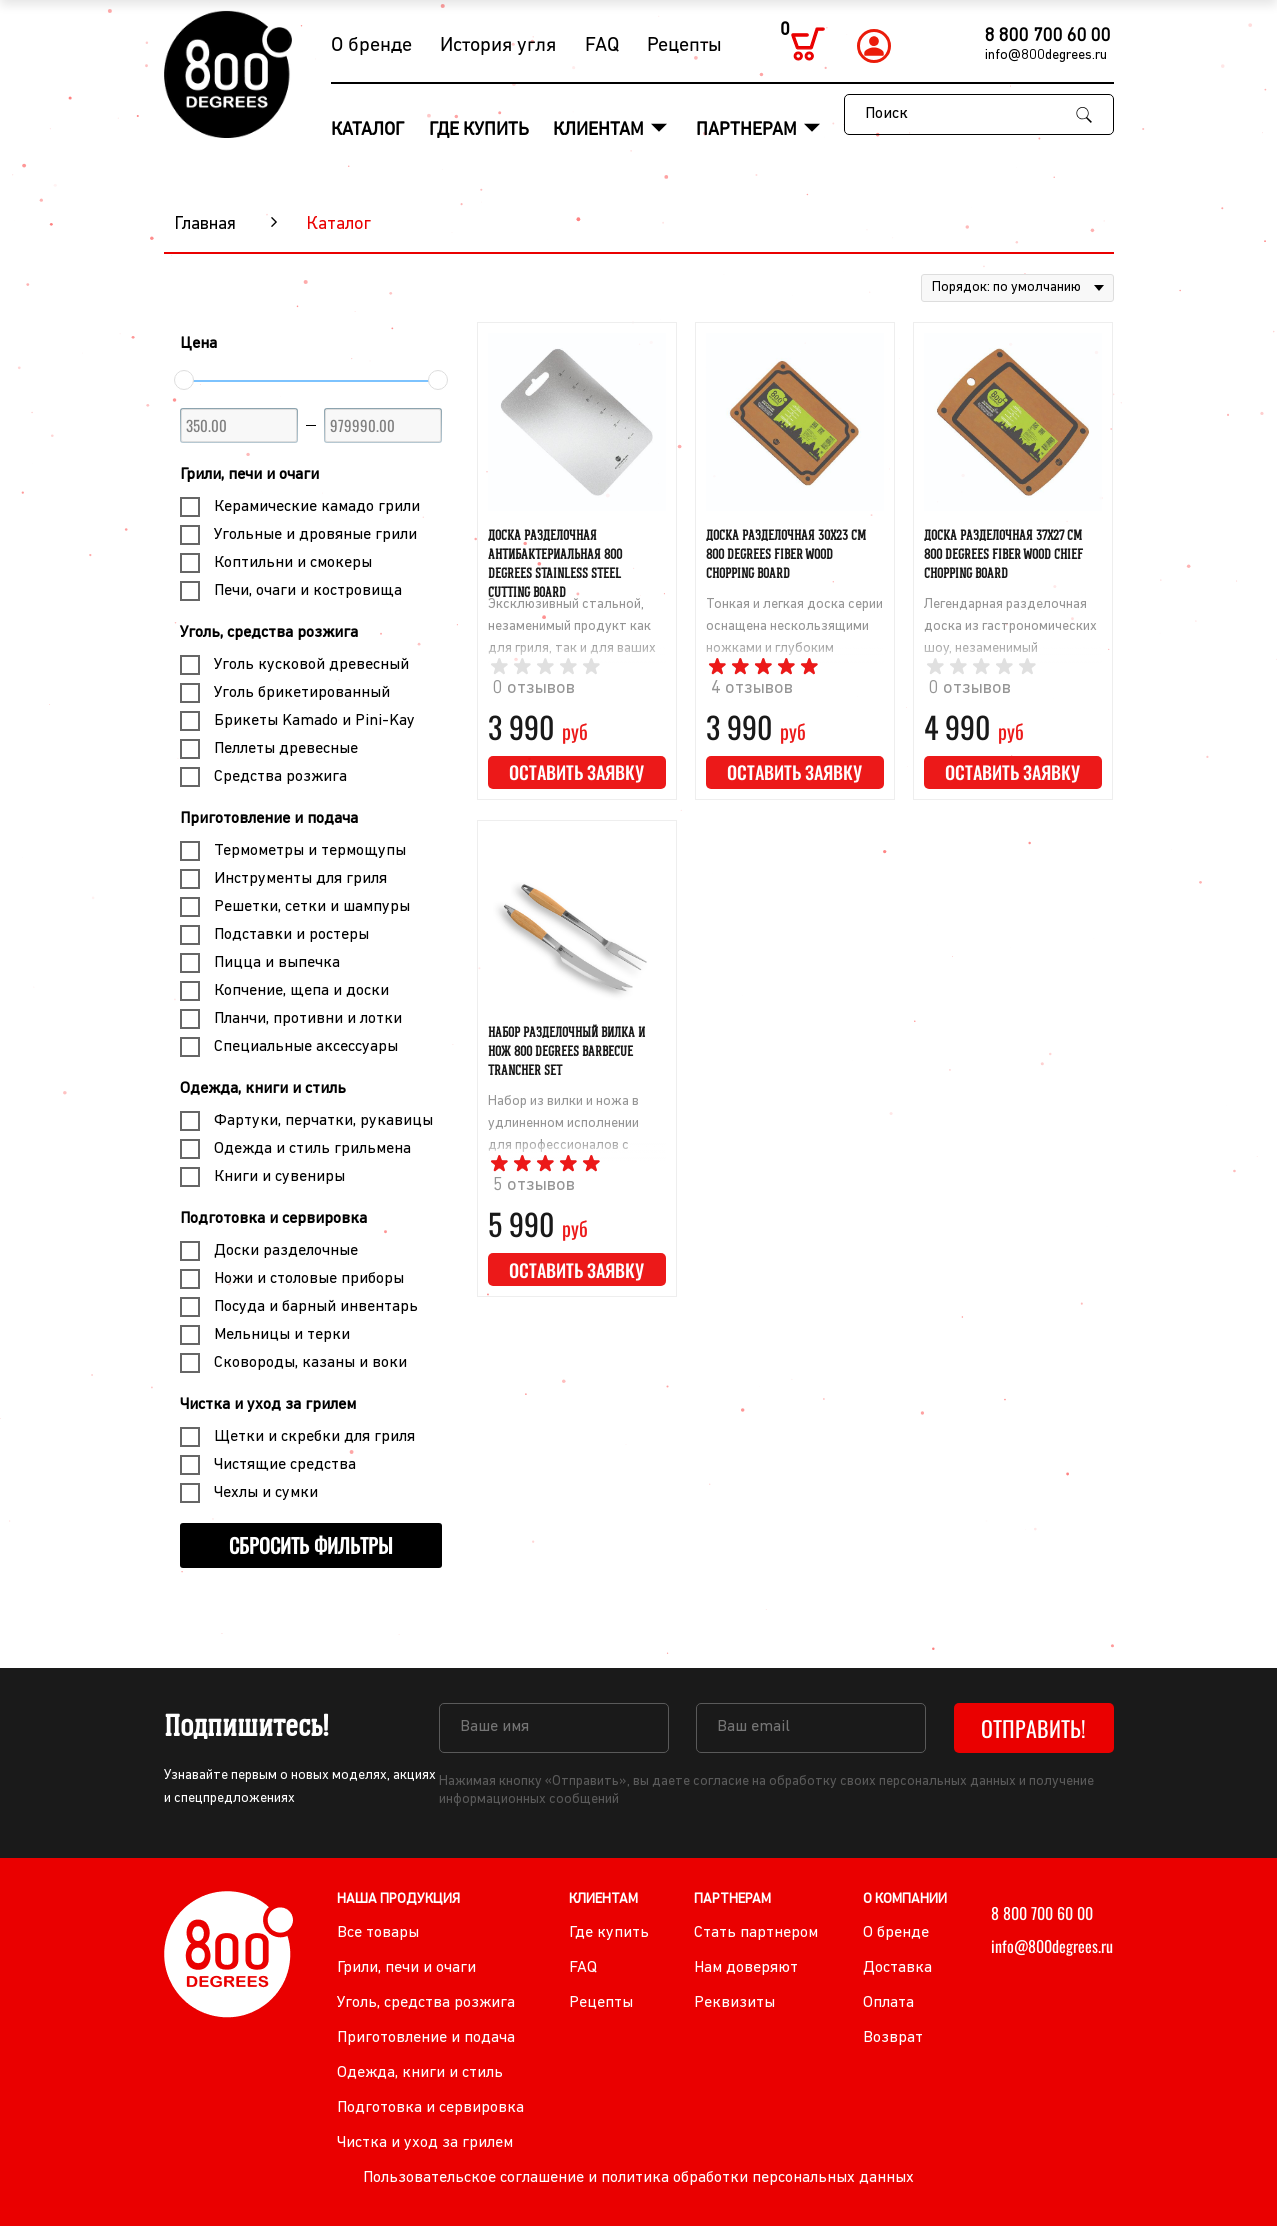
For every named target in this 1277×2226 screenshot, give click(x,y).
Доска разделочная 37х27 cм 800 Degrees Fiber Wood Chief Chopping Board (1003, 554)
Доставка (897, 1968)
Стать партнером (756, 1933)
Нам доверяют (746, 1968)
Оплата (888, 2003)
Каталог (367, 130)
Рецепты (684, 46)
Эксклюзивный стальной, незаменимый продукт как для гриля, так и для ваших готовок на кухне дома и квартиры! (572, 648)
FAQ (602, 46)
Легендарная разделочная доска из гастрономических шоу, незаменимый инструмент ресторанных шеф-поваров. (1010, 648)
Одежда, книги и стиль (263, 1089)
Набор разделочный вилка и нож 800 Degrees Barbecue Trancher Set (566, 1051)
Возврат (893, 2038)
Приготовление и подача (269, 819)
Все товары (378, 1933)
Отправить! (1033, 1728)
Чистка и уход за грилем (268, 1405)
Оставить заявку (576, 772)
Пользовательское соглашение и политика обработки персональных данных (638, 2178)
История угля (498, 46)
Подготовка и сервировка (273, 1219)
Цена (198, 344)
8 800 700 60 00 (1048, 36)
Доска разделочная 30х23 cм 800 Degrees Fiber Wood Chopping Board (786, 554)
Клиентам (600, 130)
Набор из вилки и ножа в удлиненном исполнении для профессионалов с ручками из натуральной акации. (563, 1145)
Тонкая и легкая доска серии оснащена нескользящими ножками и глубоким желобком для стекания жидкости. (794, 648)
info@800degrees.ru (1046, 55)
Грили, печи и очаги (249, 475)
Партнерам (748, 130)
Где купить (479, 130)
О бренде (371, 46)
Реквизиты (734, 2003)
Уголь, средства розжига (269, 633)
